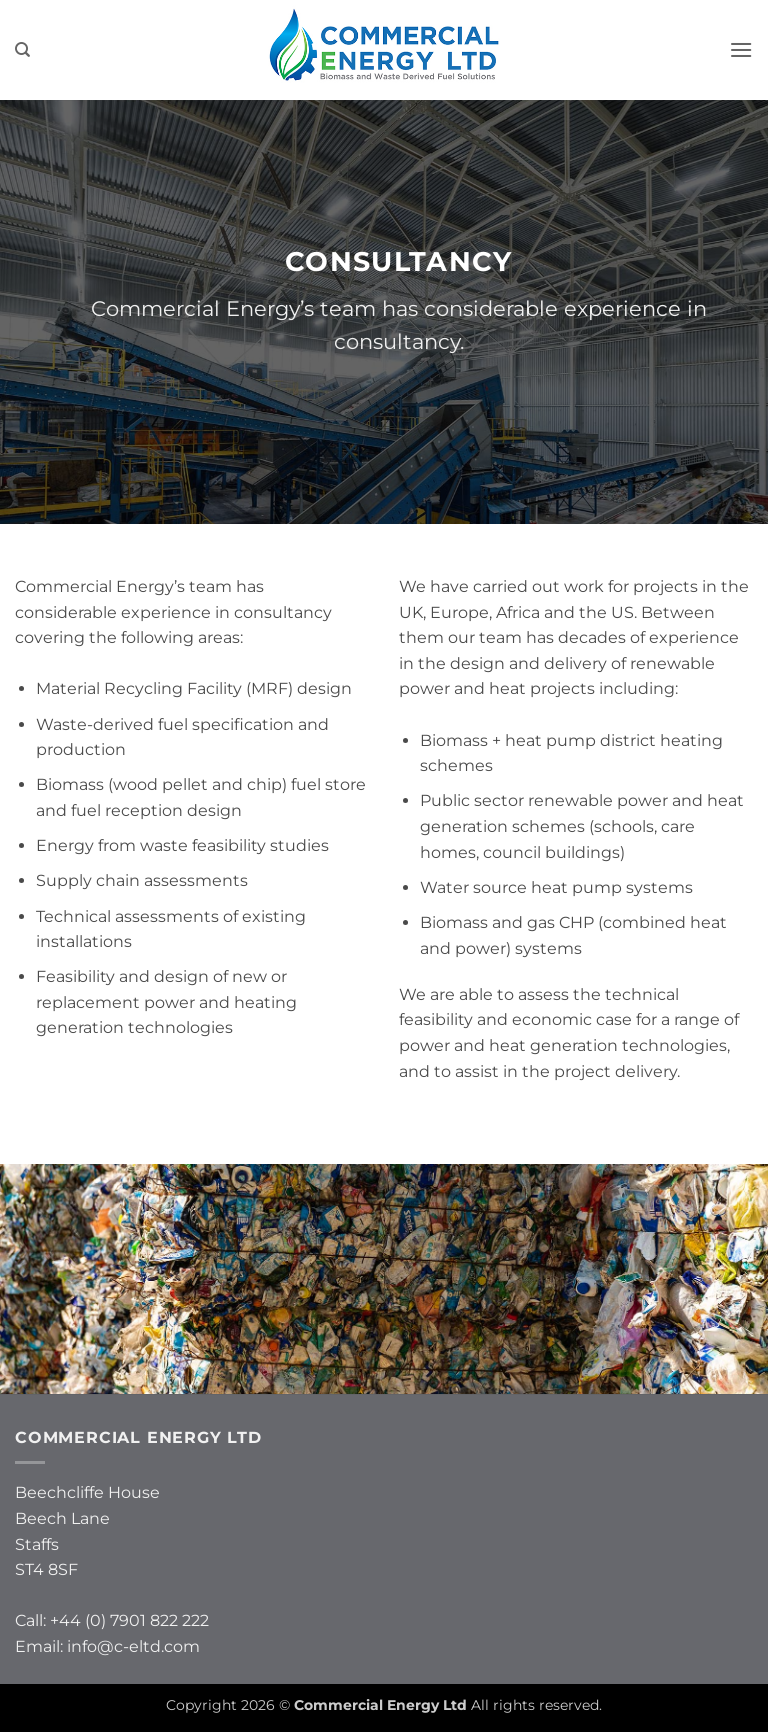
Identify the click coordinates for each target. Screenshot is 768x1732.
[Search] (22, 50)
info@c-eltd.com (133, 1646)
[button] (741, 49)
